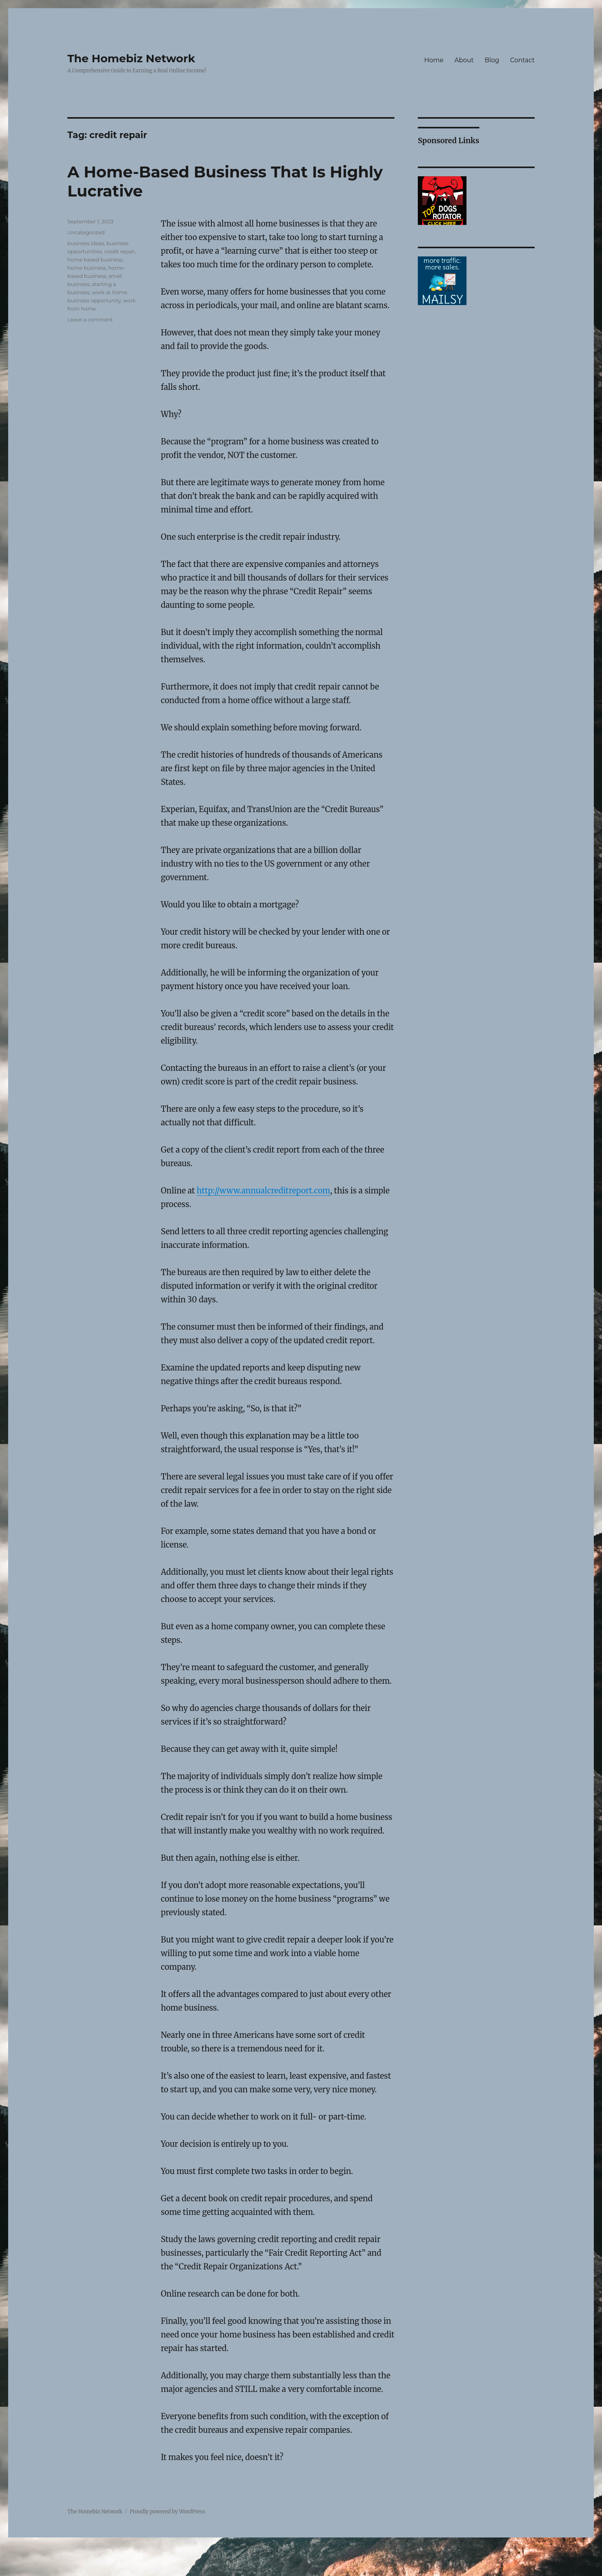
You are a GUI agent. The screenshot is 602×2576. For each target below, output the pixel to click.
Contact (522, 60)
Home (434, 60)
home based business (95, 259)
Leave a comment (90, 319)
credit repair (119, 251)
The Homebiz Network (131, 58)
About (464, 60)
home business (86, 268)
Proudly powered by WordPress (167, 2511)
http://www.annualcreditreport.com (263, 1190)
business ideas (85, 243)
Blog (492, 60)
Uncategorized (86, 232)
